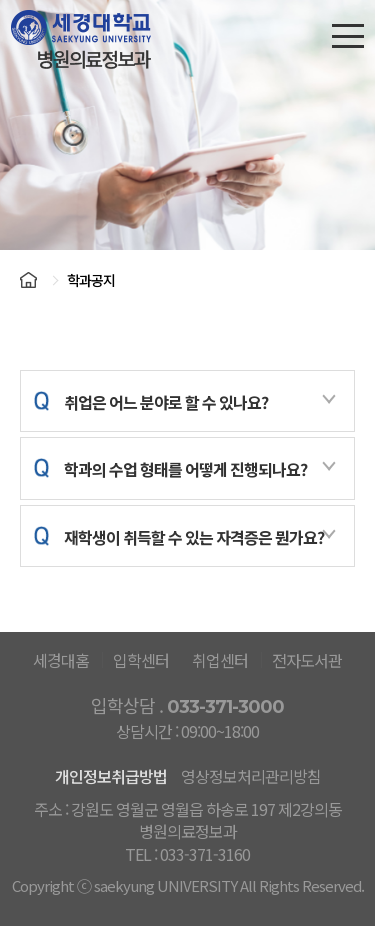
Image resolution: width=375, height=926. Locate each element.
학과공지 (91, 280)
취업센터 (220, 660)
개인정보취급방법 (111, 776)
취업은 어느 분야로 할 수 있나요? (199, 402)
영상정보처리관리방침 (251, 776)
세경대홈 (61, 660)
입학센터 (141, 660)
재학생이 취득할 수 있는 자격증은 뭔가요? (199, 537)
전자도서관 (307, 660)
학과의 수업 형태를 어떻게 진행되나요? (199, 469)
